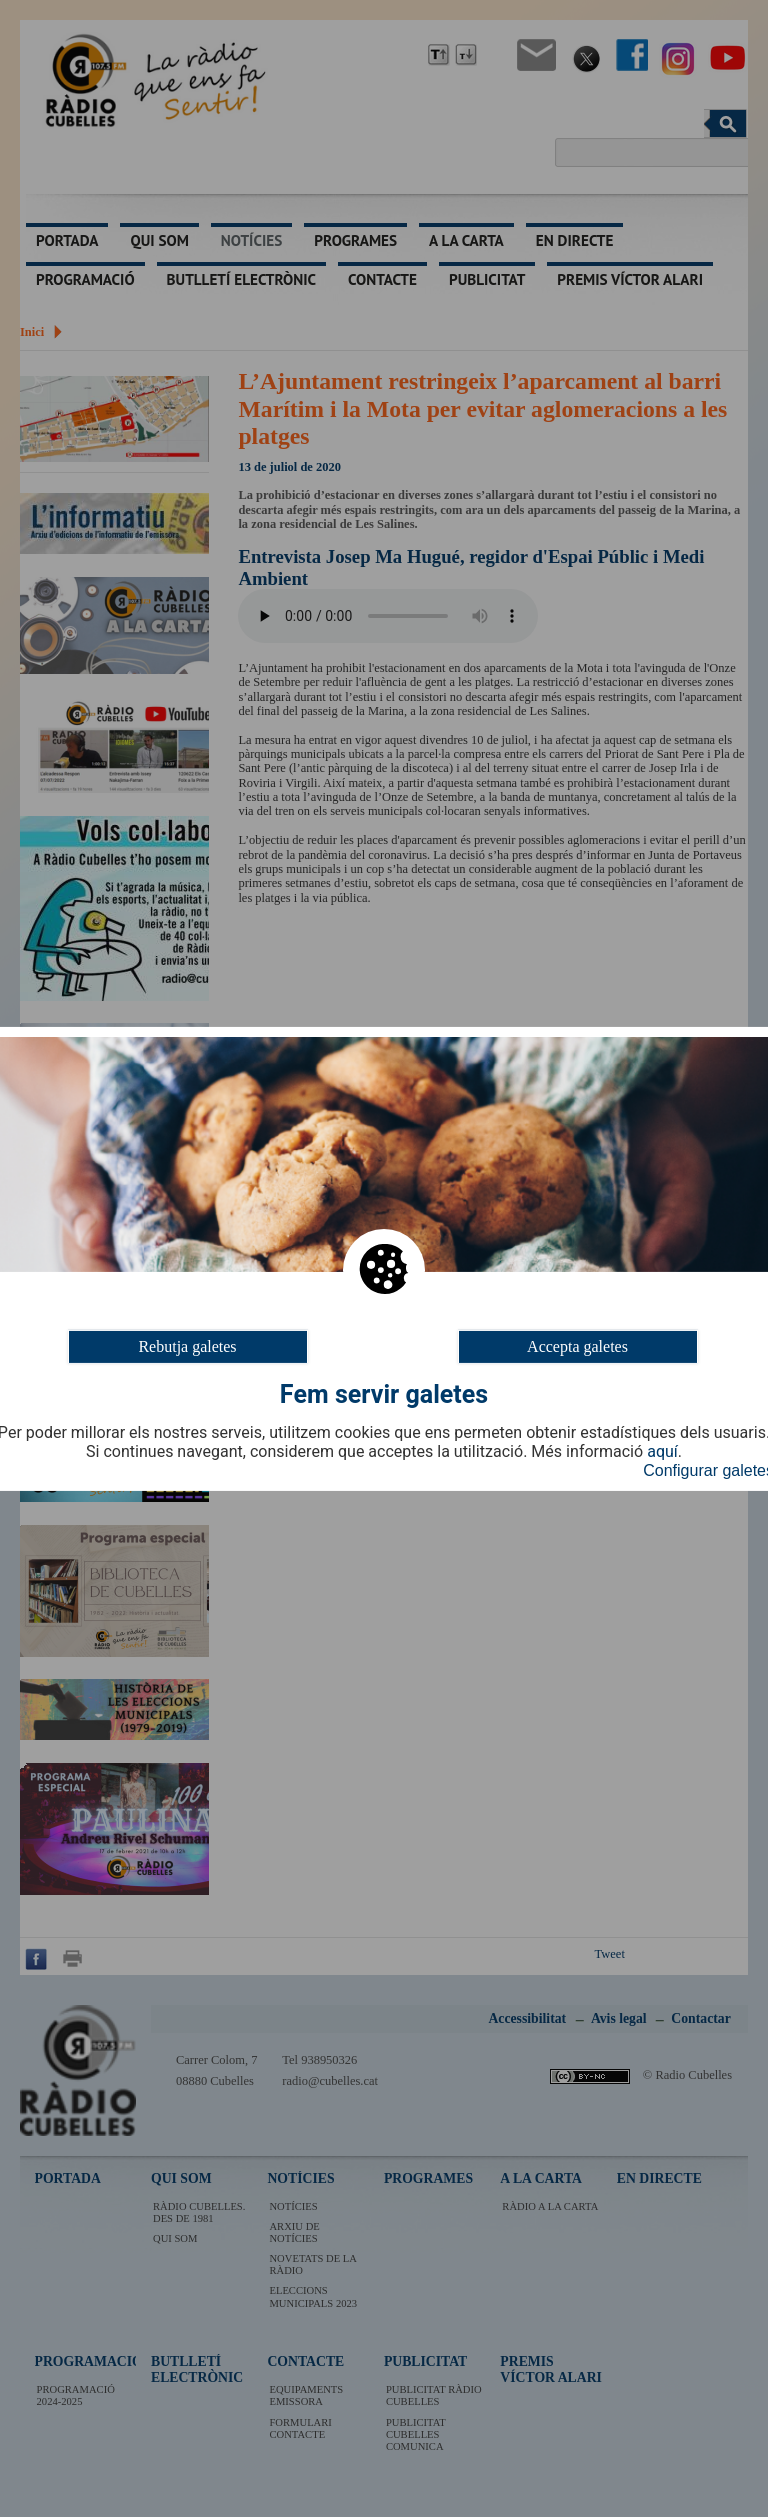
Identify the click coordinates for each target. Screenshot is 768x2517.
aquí (662, 1452)
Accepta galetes (577, 1345)
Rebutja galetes (187, 1345)
